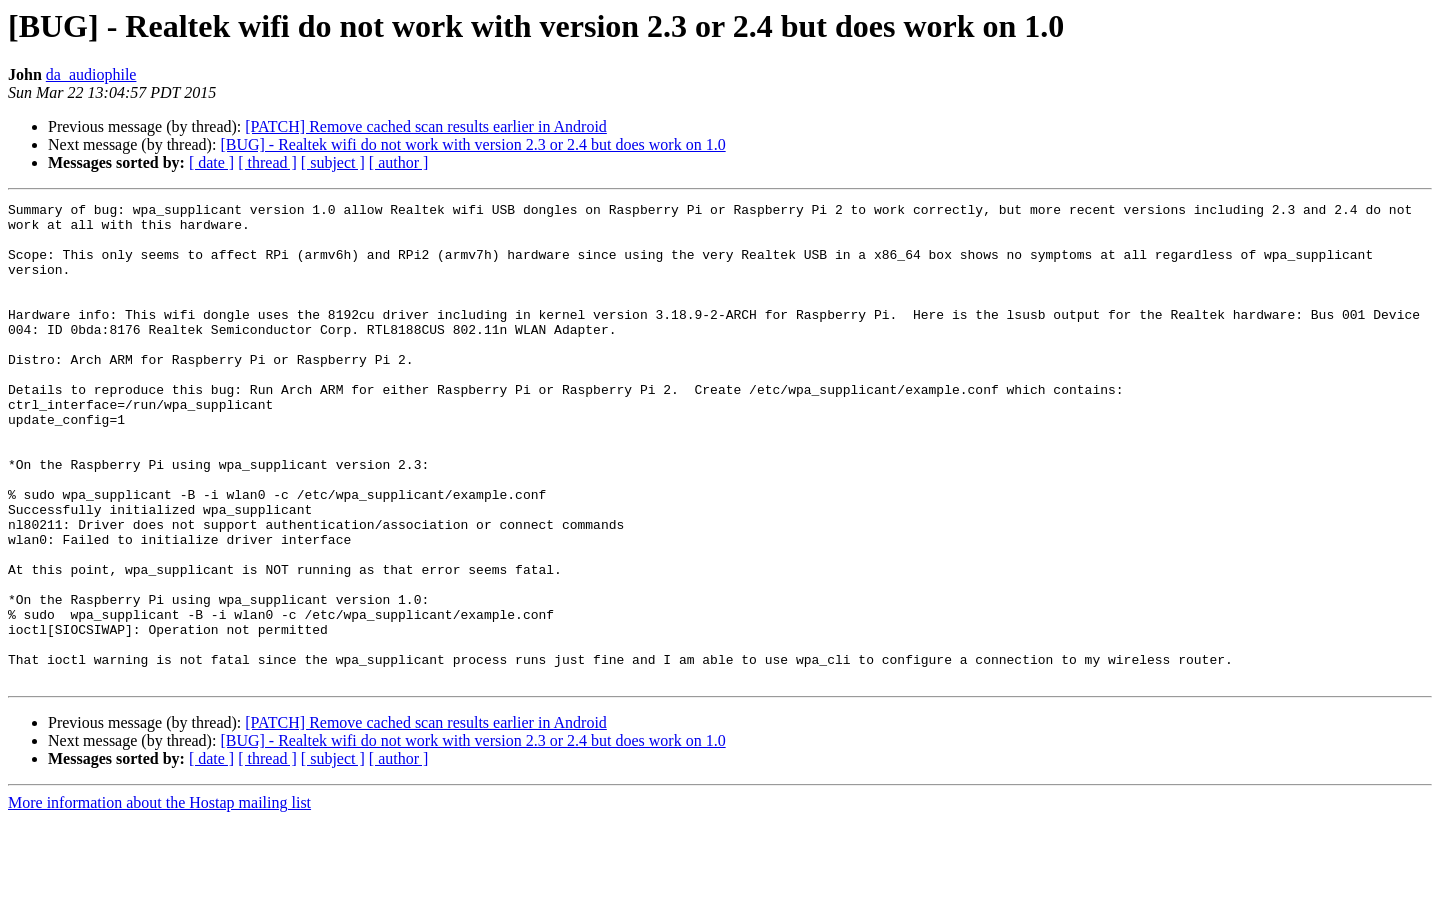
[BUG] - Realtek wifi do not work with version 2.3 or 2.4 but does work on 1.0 (472, 144)
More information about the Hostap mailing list (159, 898)
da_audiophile (91, 74)
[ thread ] (267, 162)
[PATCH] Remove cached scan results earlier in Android (426, 126)
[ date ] (211, 162)
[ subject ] (333, 162)
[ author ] (399, 162)
